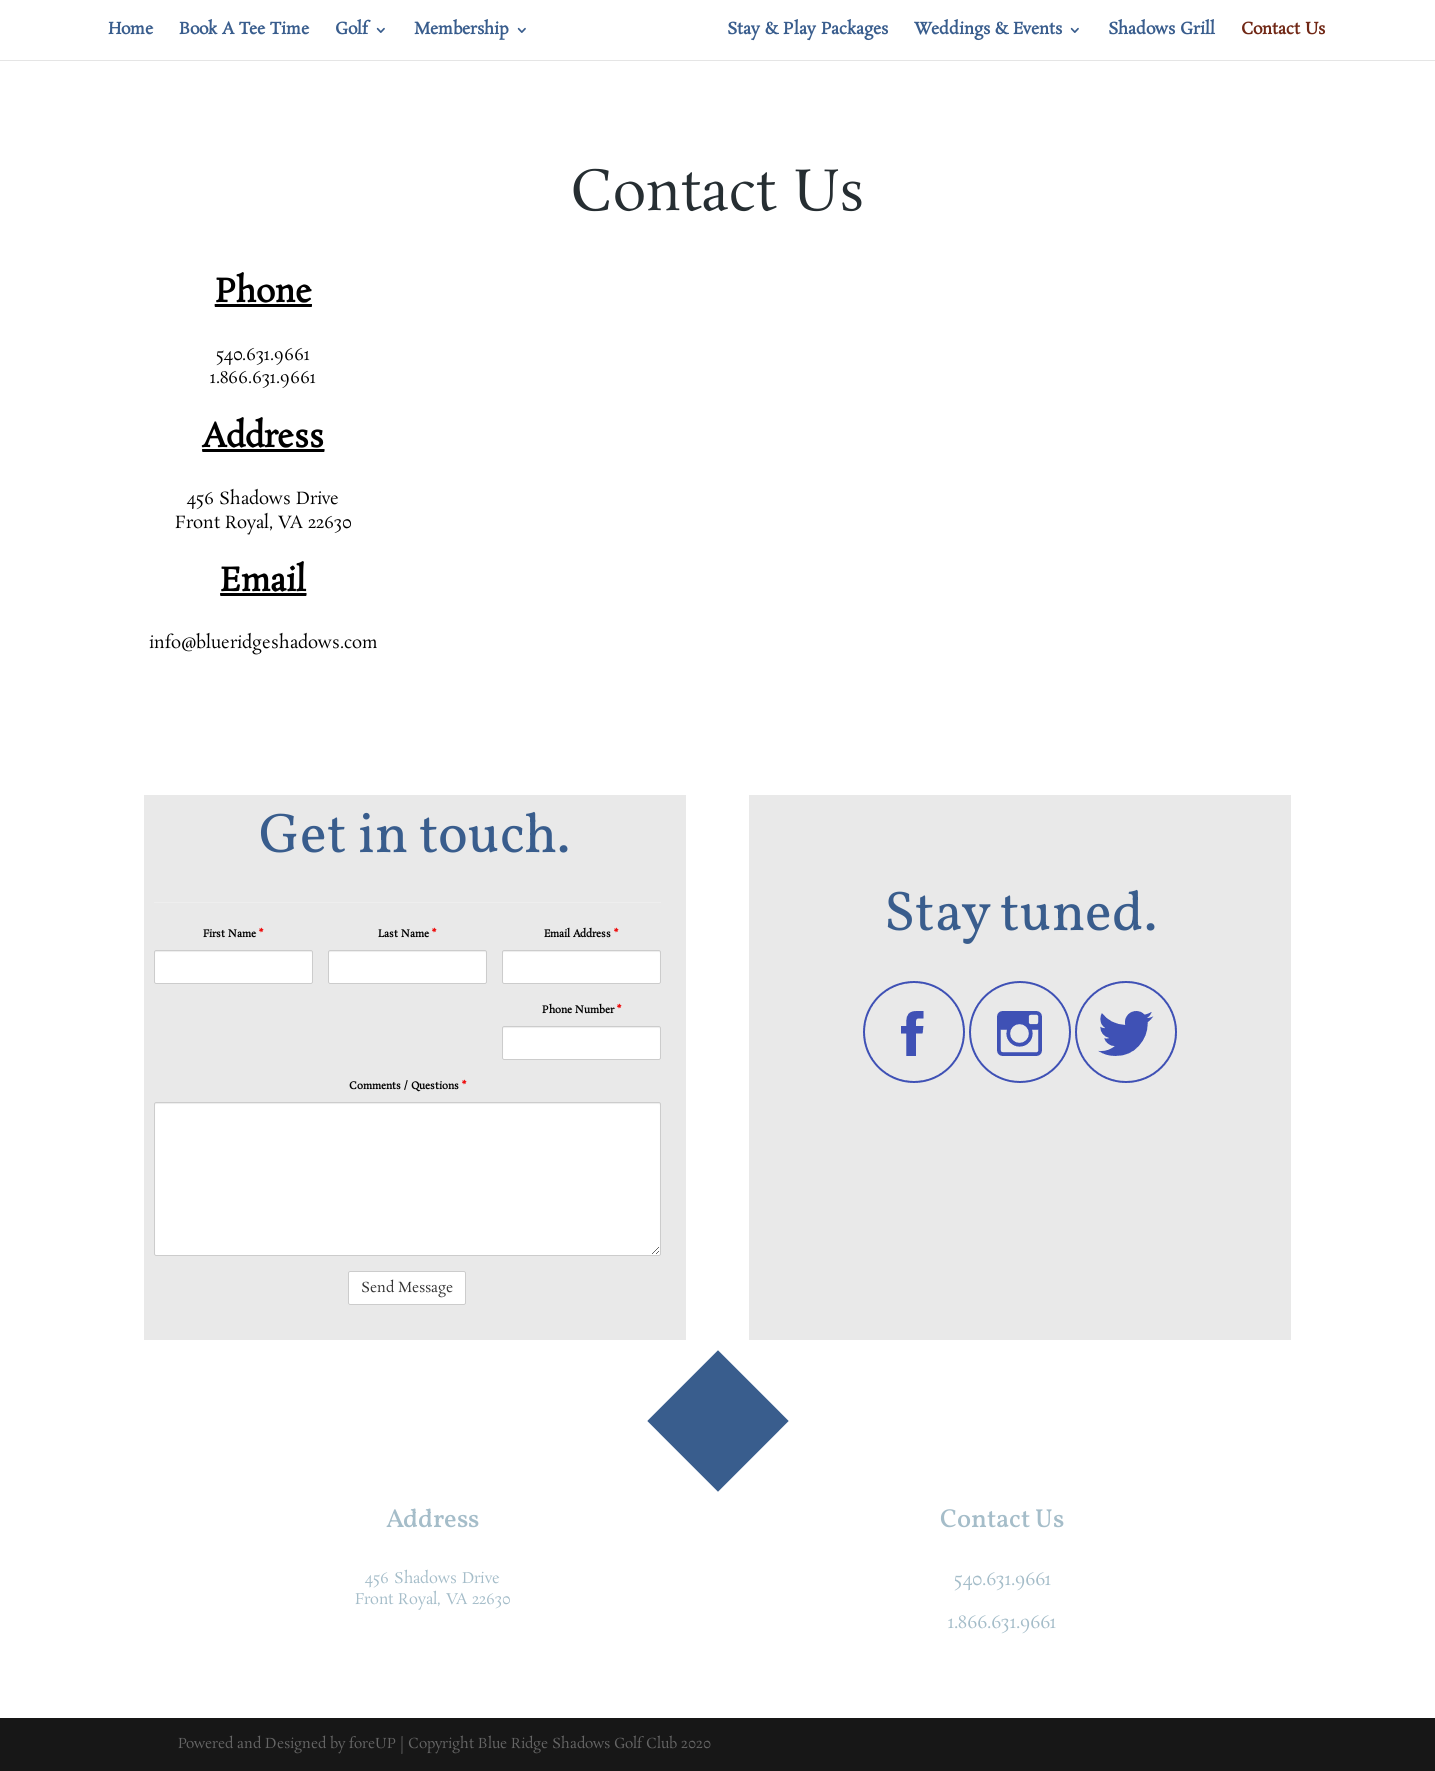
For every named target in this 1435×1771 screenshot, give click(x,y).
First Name (233, 934)
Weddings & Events (988, 32)
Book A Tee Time (244, 32)
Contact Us (1283, 32)
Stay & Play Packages (807, 32)
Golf (351, 32)
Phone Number (581, 1010)
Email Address (581, 934)
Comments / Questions (407, 1086)
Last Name (407, 934)
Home (130, 32)
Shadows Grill (1161, 32)
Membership (461, 32)
